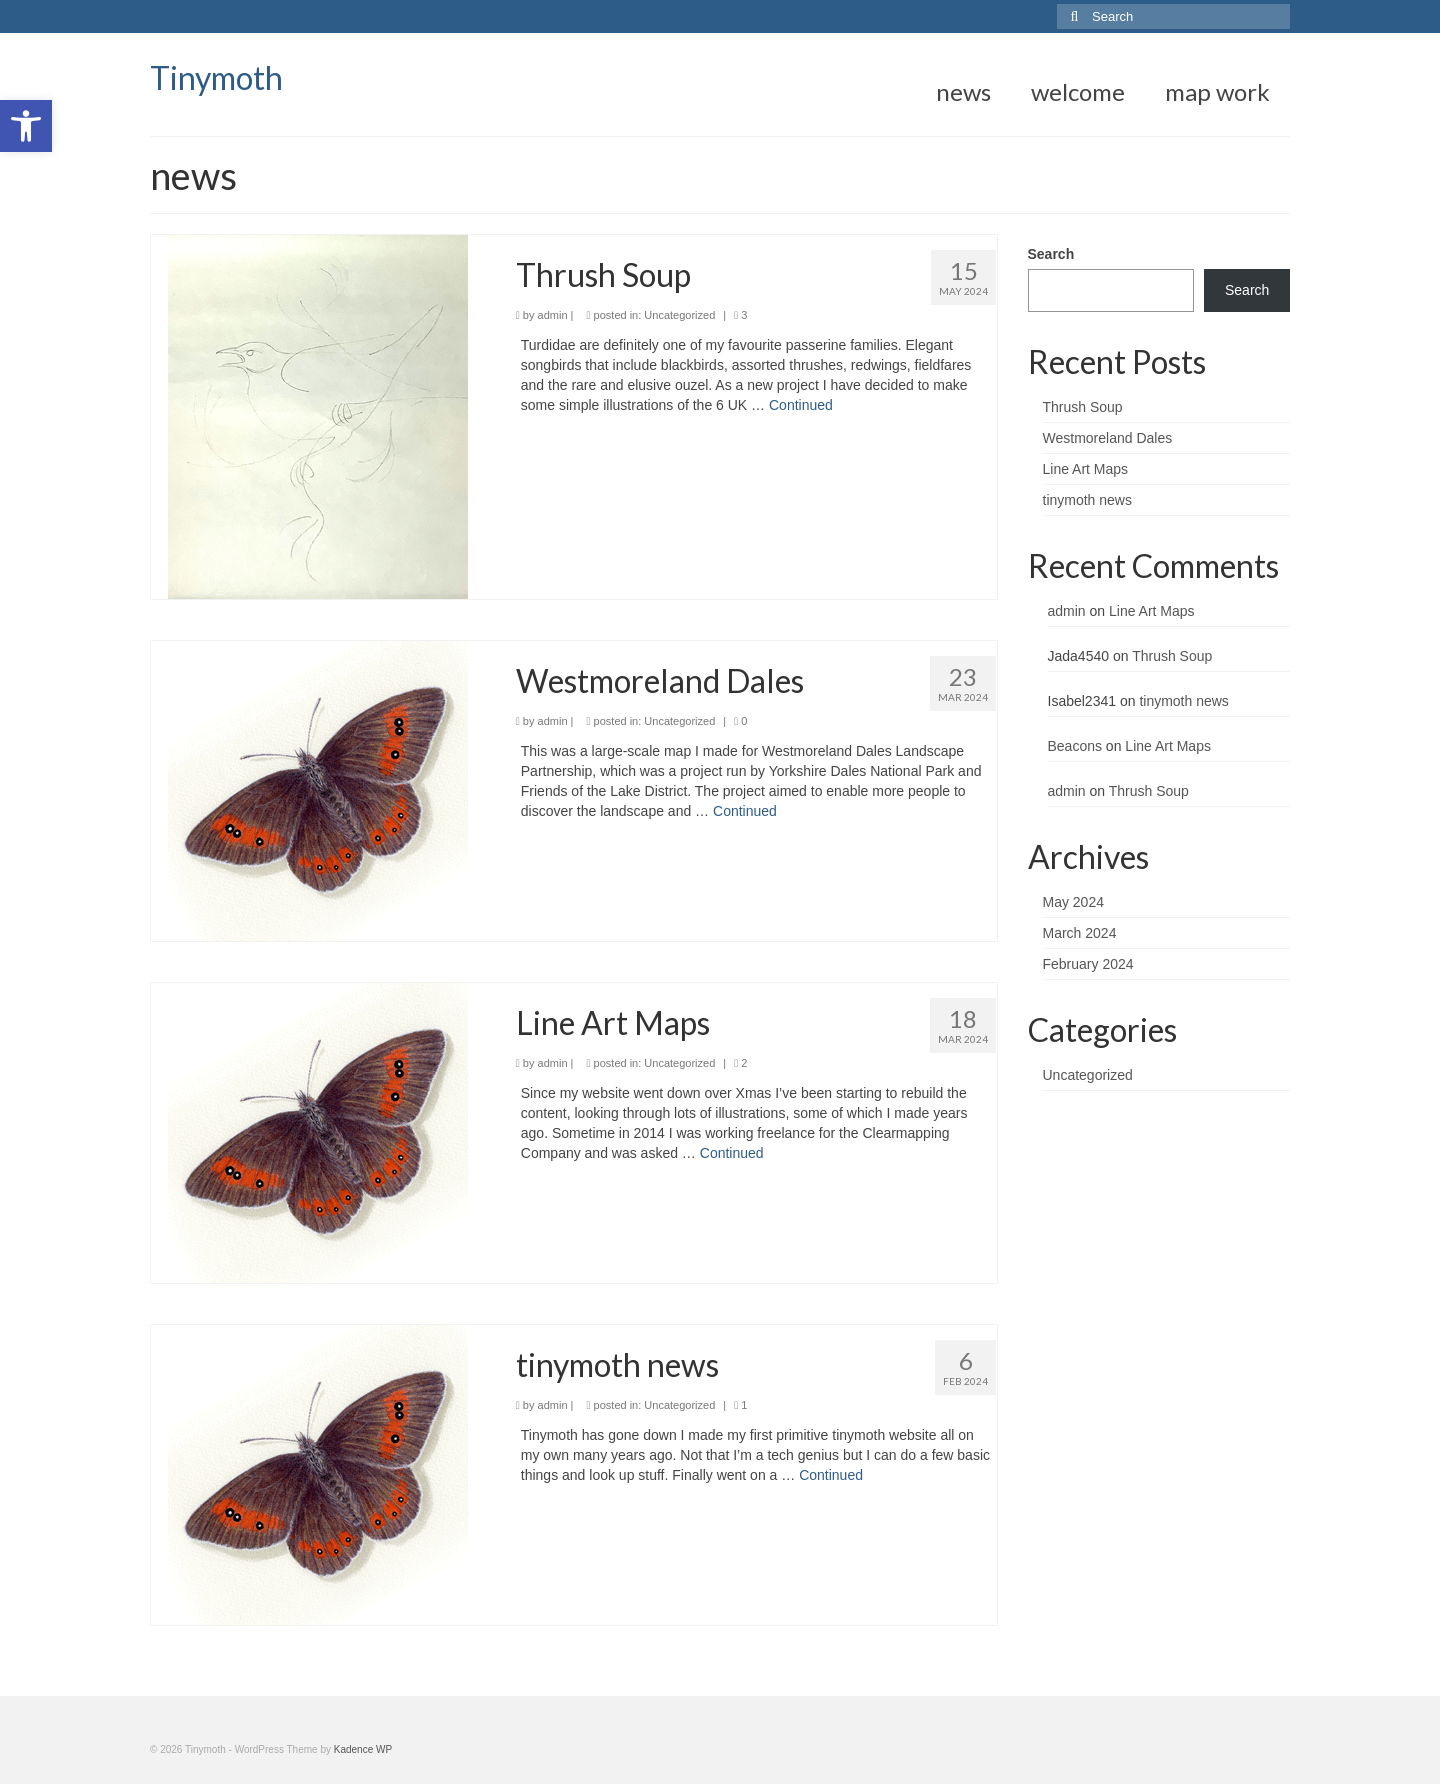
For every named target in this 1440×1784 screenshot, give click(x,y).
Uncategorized (679, 315)
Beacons (1075, 746)
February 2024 (1088, 964)
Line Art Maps (1086, 469)
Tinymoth (216, 77)
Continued (801, 405)
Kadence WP (363, 1749)
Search (1051, 254)
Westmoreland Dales (1108, 438)
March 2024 (1080, 933)
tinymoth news (1087, 500)
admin (553, 315)
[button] (26, 126)
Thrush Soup (1083, 407)
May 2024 (1073, 902)
